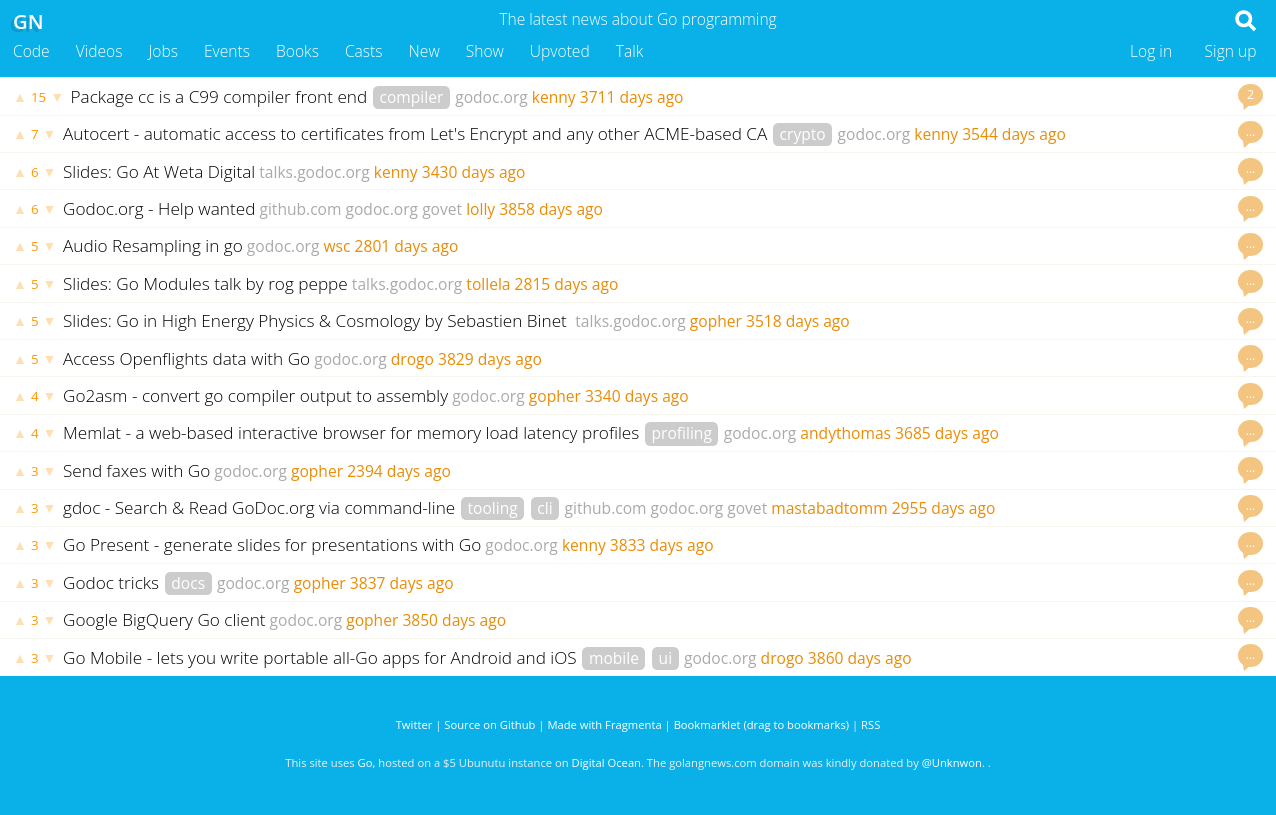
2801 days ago (407, 246)
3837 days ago (402, 583)
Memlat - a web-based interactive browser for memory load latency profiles (353, 432)
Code (31, 51)
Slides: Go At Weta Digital (159, 171)
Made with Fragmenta (604, 724)
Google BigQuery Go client (164, 619)
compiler (411, 97)
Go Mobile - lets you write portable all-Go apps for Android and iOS (322, 657)
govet (442, 209)
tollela (488, 284)
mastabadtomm (829, 508)
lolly (480, 209)
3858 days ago (551, 209)
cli (544, 508)
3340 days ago (637, 396)
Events (227, 51)
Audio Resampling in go (153, 245)
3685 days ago (947, 433)
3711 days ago (632, 97)
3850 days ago (454, 620)
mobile (614, 658)
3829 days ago (490, 359)
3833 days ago (662, 545)
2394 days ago (399, 471)
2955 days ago (944, 508)
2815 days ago (567, 284)
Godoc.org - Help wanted (159, 208)
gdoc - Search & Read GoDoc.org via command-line (261, 507)
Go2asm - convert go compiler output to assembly (255, 395)
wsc (336, 246)
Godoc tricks (113, 582)
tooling (492, 508)
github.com (300, 209)
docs (188, 583)
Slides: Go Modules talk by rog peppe (205, 283)
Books (297, 51)
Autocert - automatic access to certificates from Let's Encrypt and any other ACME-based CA (417, 133)
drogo (412, 359)
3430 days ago (474, 172)
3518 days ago (798, 321)
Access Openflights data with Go (186, 358)
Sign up (1231, 51)
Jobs (163, 51)
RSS (870, 724)
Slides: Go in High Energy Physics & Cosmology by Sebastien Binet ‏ (317, 320)
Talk (630, 51)
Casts (364, 51)
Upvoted (560, 51)
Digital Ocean (606, 762)
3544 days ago (1014, 134)
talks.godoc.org (314, 172)
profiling (681, 433)
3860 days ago (860, 658)
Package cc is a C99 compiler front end (221, 96)
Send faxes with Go (136, 470)
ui (666, 658)
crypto (803, 134)
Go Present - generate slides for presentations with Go (272, 544)
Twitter (414, 724)
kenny (554, 97)
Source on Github (489, 724)
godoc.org (491, 97)
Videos (99, 51)
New (424, 51)
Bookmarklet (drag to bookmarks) (761, 724)
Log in (1151, 51)
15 (38, 97)
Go (365, 762)
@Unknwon (952, 762)
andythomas (845, 433)
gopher (716, 321)
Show (485, 51)
